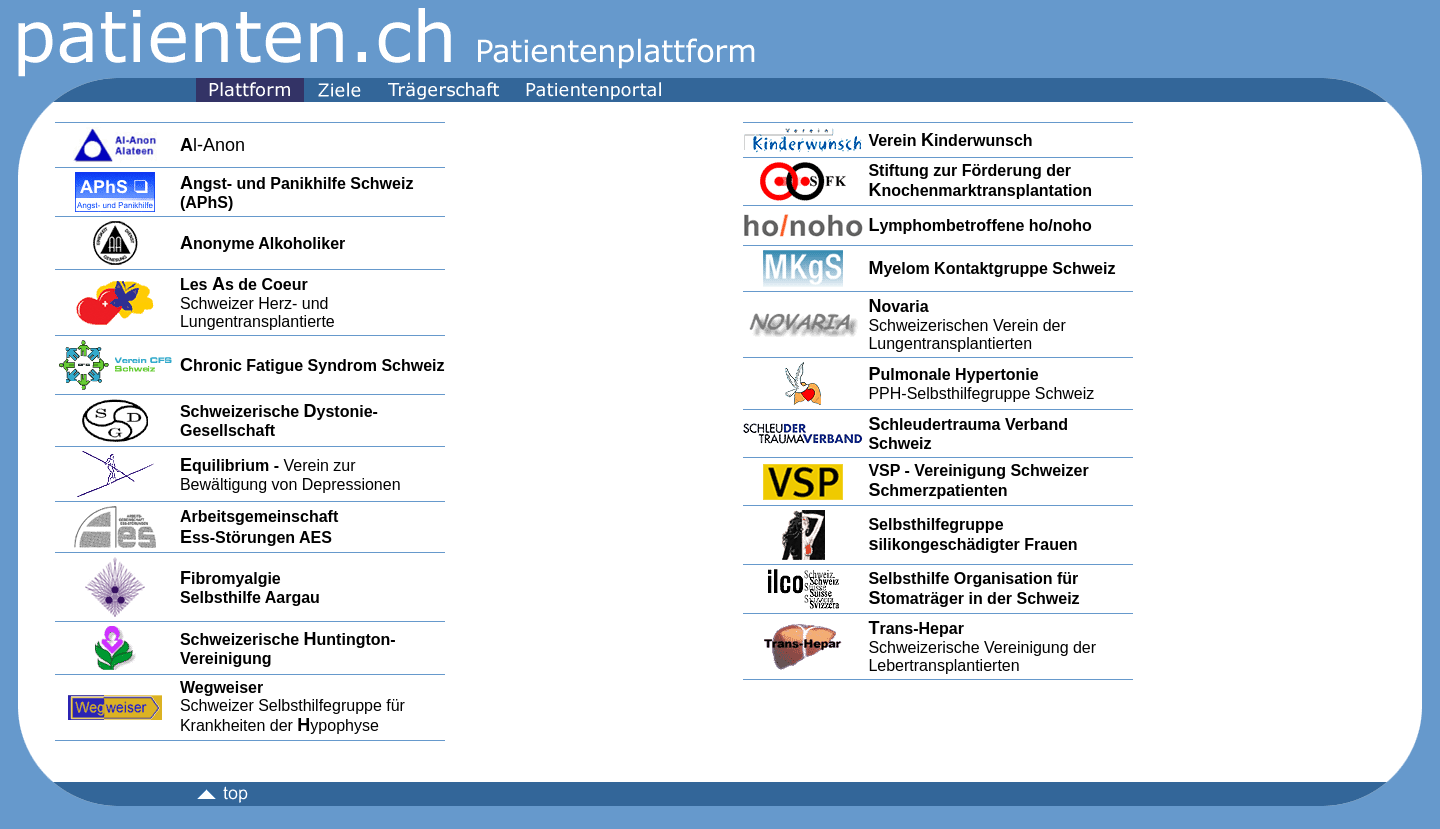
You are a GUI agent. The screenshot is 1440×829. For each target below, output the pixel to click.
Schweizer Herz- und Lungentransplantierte (257, 312)
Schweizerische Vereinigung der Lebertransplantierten (982, 656)
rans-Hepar (921, 628)
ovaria (904, 306)
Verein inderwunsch (950, 140)
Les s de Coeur (244, 284)
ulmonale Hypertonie (959, 374)
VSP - (891, 470)
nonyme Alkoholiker (262, 243)
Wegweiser (221, 687)
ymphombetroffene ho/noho (985, 225)
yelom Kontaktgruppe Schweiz (999, 268)
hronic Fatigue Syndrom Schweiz (312, 365)
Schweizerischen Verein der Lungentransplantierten (966, 334)
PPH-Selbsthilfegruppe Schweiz (981, 393)
